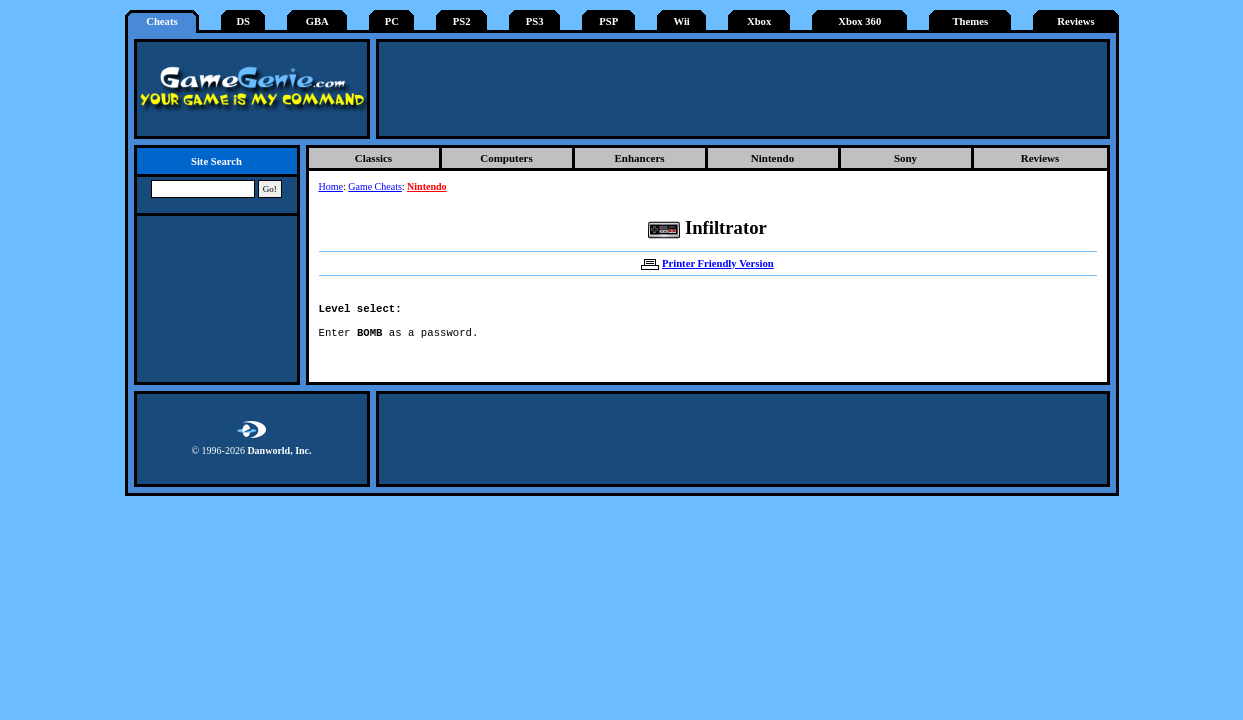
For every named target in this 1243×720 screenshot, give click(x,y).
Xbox (759, 21)
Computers (506, 158)
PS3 (535, 21)
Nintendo (772, 158)
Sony (905, 158)
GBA (317, 21)
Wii (681, 21)
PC (392, 21)
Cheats (161, 21)
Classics (373, 158)
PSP (608, 21)
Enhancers (639, 158)
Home (331, 186)
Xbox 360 (859, 21)
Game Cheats (375, 186)
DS (243, 21)
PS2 (462, 21)
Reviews (1075, 21)
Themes (971, 21)
